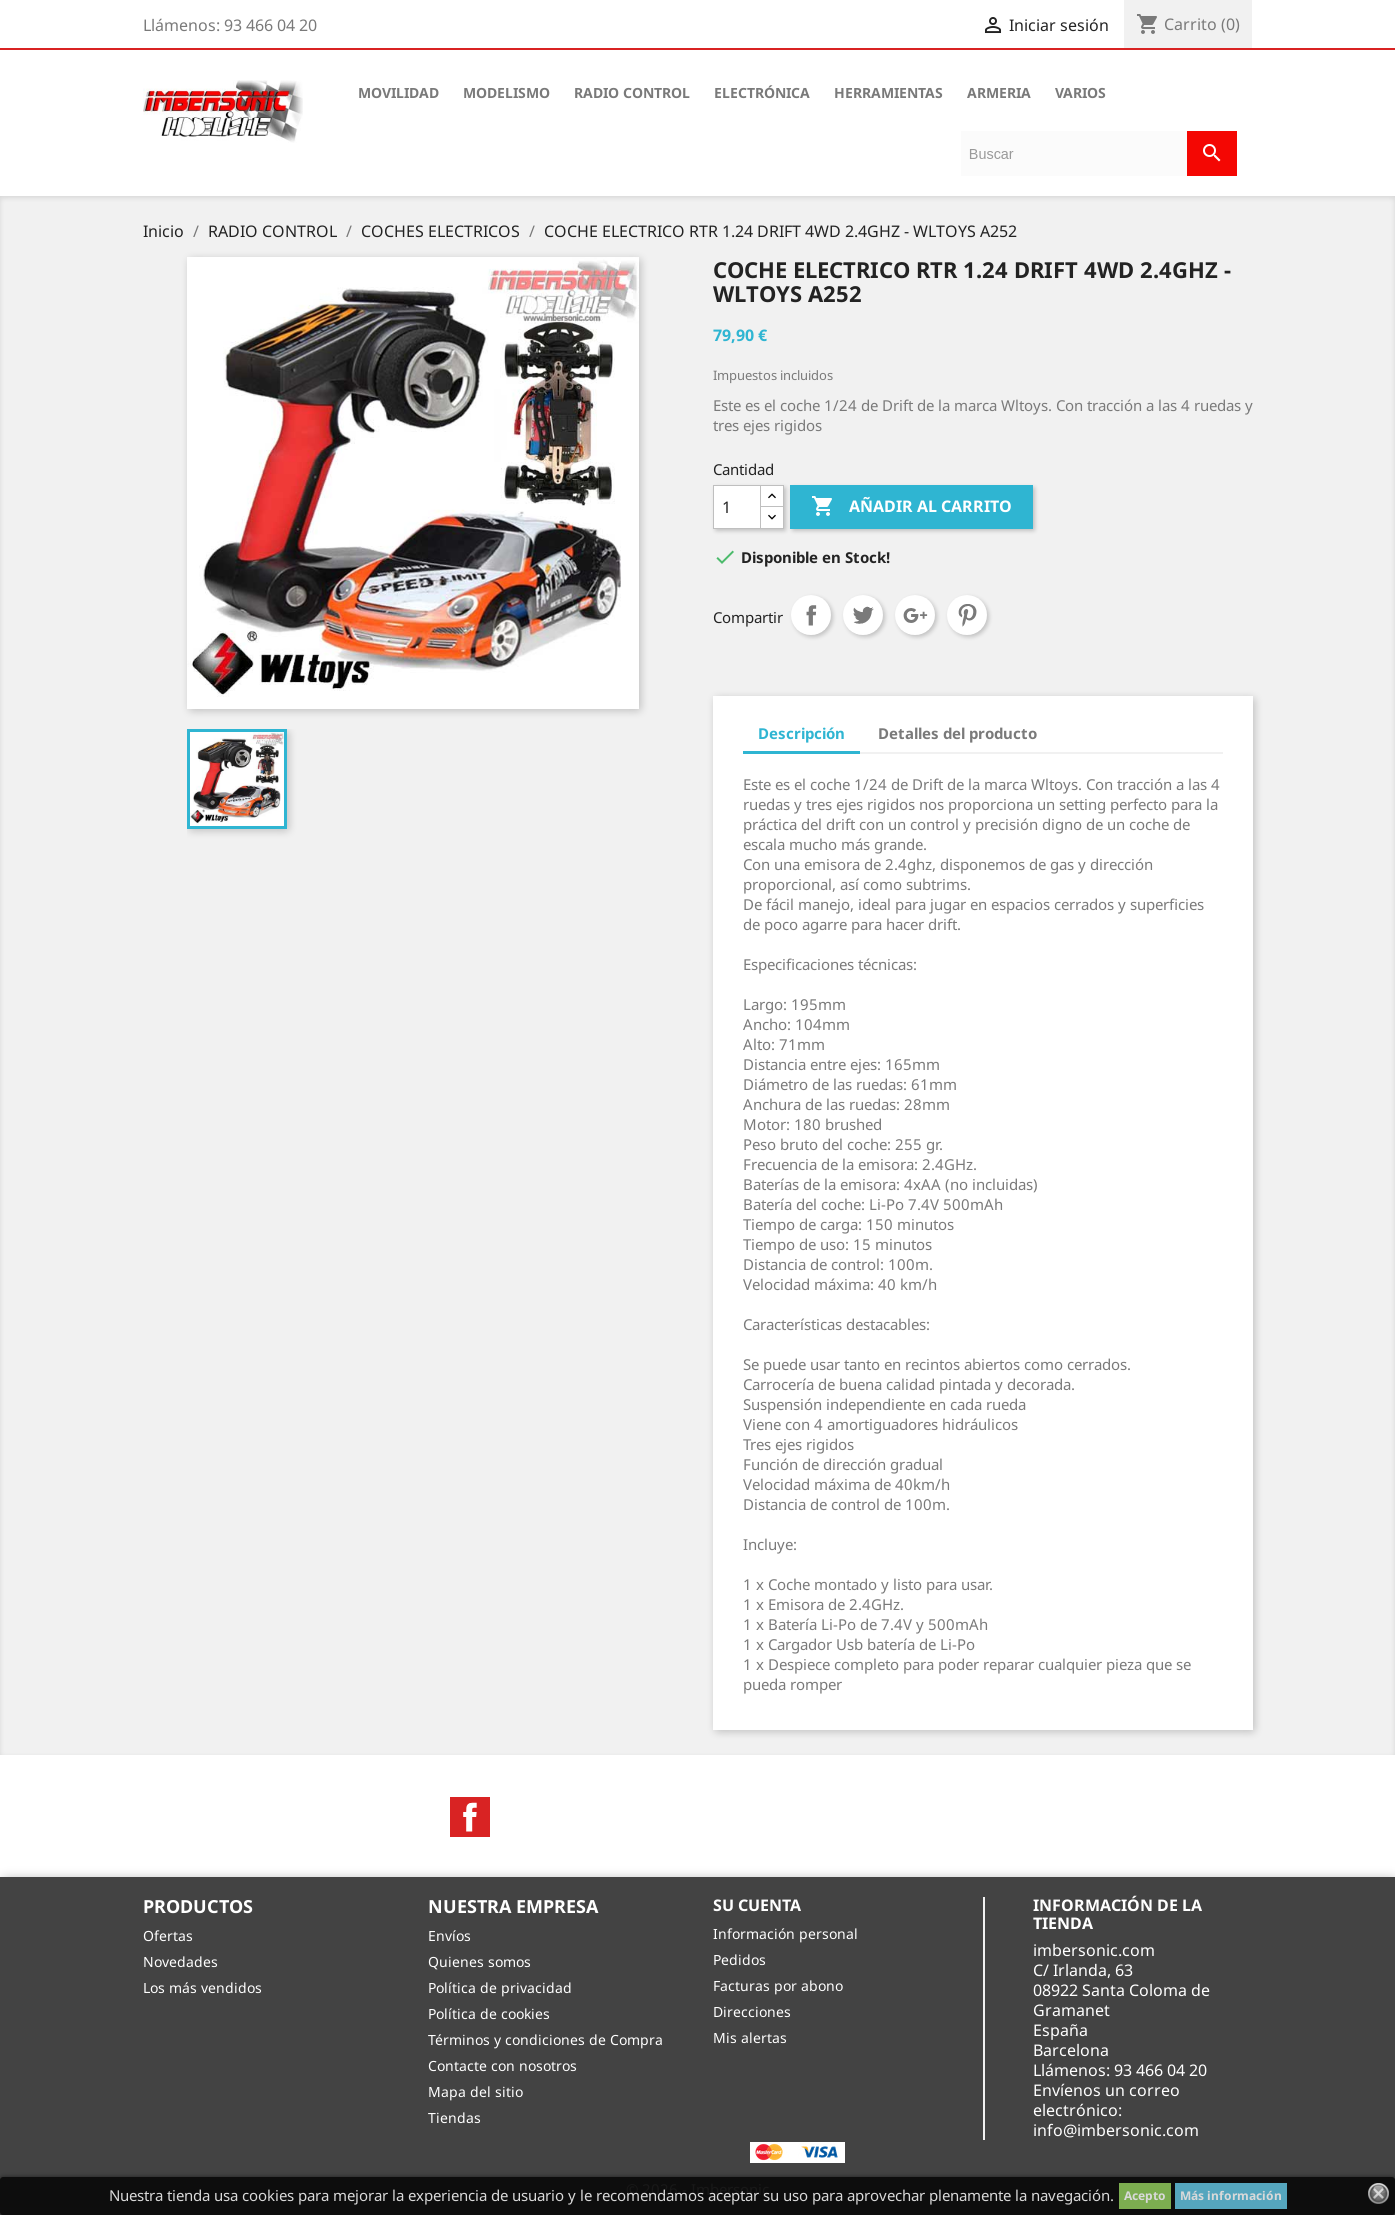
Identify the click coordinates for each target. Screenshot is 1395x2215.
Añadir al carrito (911, 507)
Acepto (1145, 2195)
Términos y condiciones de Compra (545, 2039)
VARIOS (1080, 92)
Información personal (785, 1933)
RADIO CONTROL (632, 92)
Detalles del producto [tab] (957, 733)
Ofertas (168, 1935)
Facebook (470, 1817)
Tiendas (454, 2117)
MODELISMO (506, 92)
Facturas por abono (778, 1985)
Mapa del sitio (475, 2091)
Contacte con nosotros (502, 2065)
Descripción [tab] (801, 733)
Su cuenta (757, 1905)
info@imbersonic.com (1116, 2130)
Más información (1231, 2195)
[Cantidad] (737, 507)
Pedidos (739, 1959)
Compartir (811, 615)
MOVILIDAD (398, 92)
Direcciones (752, 2011)
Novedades (180, 1961)
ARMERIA (999, 92)
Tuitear (863, 615)
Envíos (449, 1935)
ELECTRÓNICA (762, 92)
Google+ (915, 615)
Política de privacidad (500, 1987)
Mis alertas (750, 2037)
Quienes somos (479, 1961)
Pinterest (967, 615)
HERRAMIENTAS (888, 92)
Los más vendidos (202, 1987)
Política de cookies (489, 2013)
